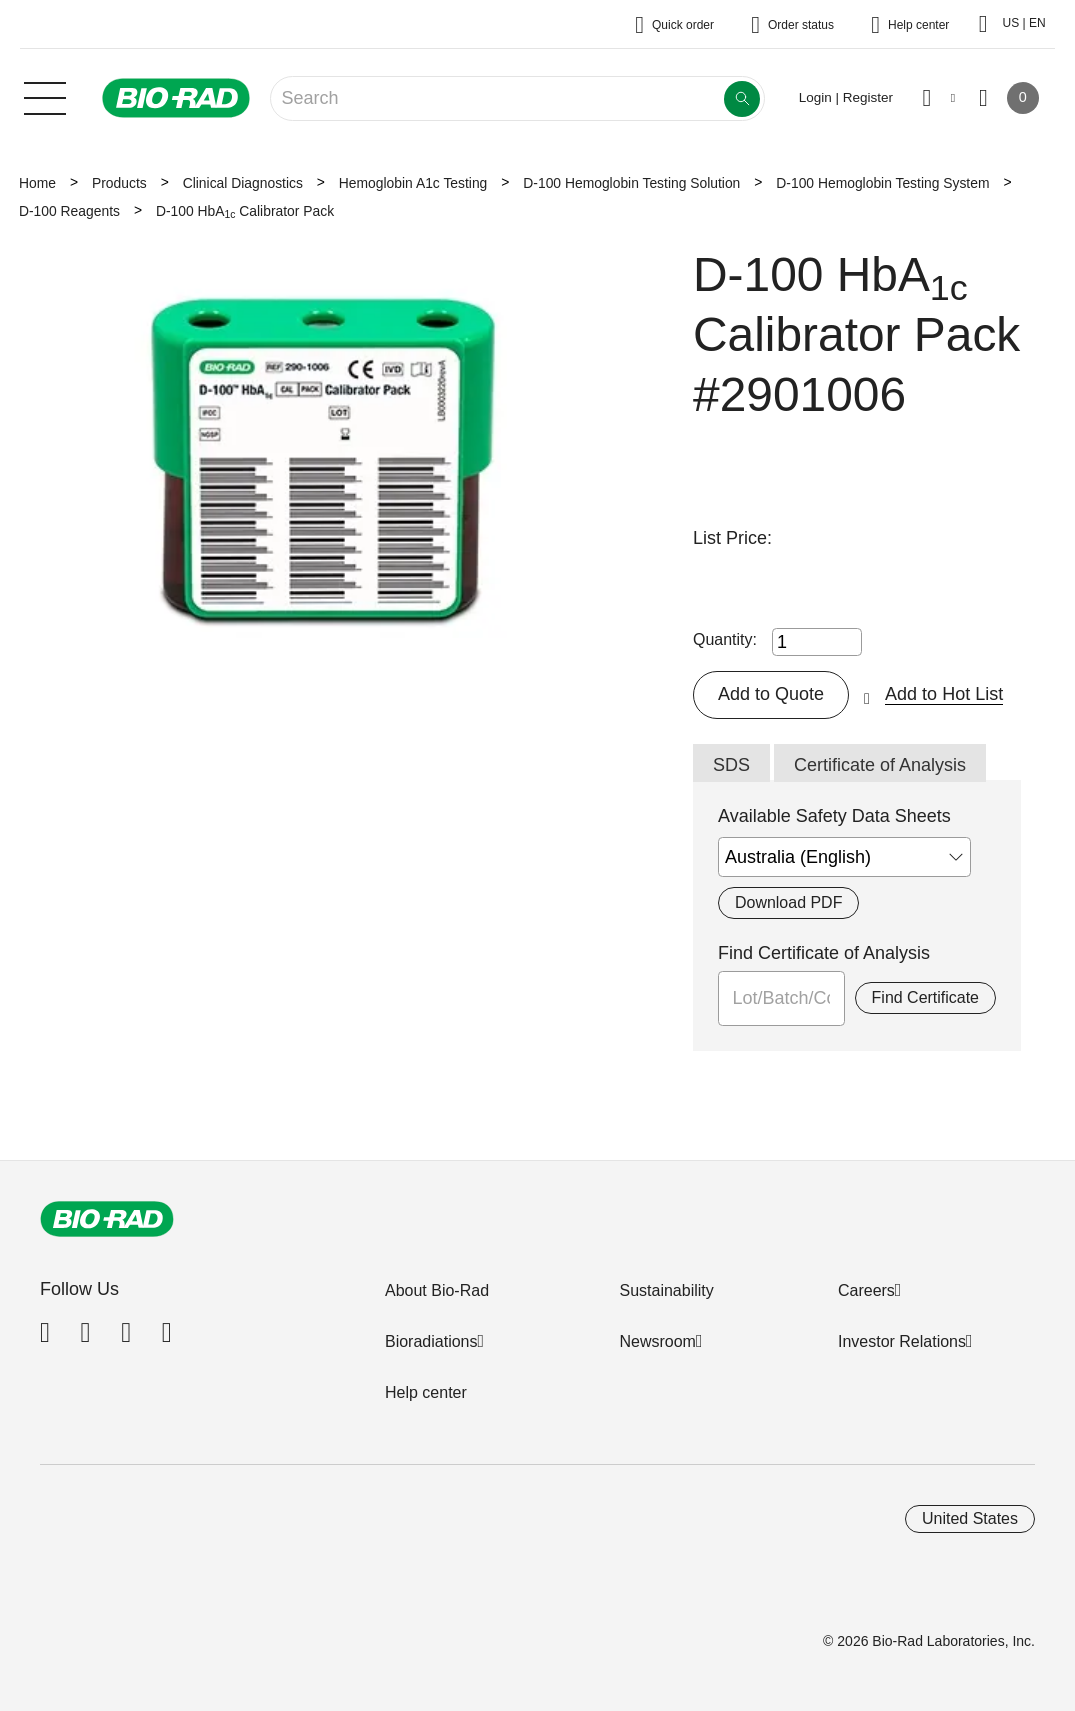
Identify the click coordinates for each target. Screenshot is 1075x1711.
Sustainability (666, 1290)
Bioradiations (431, 1341)
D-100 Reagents (69, 211)
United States (970, 1518)
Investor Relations (902, 1341)
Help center (426, 1392)
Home (37, 183)
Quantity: (725, 639)
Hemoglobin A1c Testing (413, 183)
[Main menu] (45, 96)
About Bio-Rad (437, 1290)
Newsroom (657, 1341)
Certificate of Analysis (880, 765)
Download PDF (788, 902)
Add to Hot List (944, 694)
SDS (731, 765)
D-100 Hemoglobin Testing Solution (631, 183)
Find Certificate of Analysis (824, 953)
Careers (866, 1290)
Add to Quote (771, 694)
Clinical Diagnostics (243, 183)
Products (119, 183)
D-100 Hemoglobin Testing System (882, 183)
